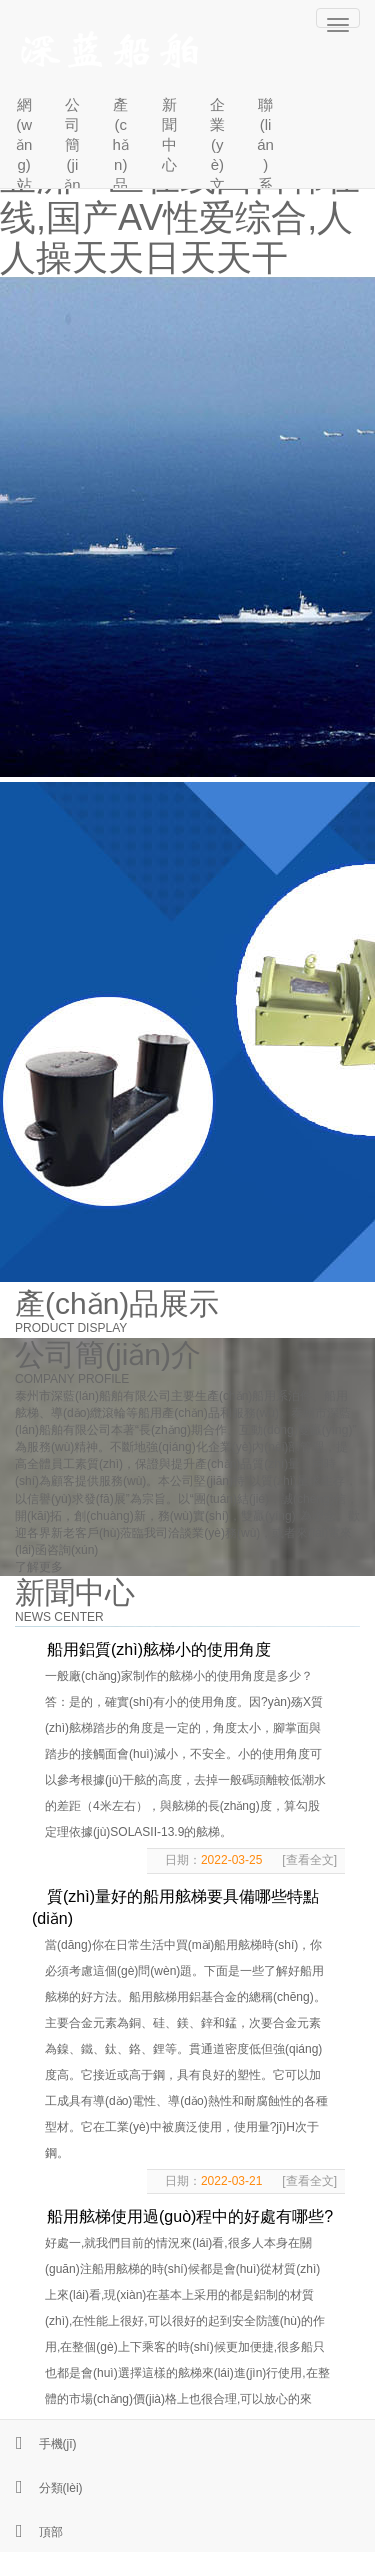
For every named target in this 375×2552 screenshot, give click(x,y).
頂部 (31, 2532)
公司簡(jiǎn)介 (72, 138)
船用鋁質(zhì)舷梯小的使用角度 (159, 1649)
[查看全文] (309, 1860)
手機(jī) (38, 2444)
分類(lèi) (41, 2488)
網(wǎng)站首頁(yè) (24, 138)
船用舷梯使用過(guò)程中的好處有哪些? (190, 2216)
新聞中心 (169, 134)
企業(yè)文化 (217, 138)
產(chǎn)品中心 (121, 138)
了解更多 (39, 1567)
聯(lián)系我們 (265, 138)
